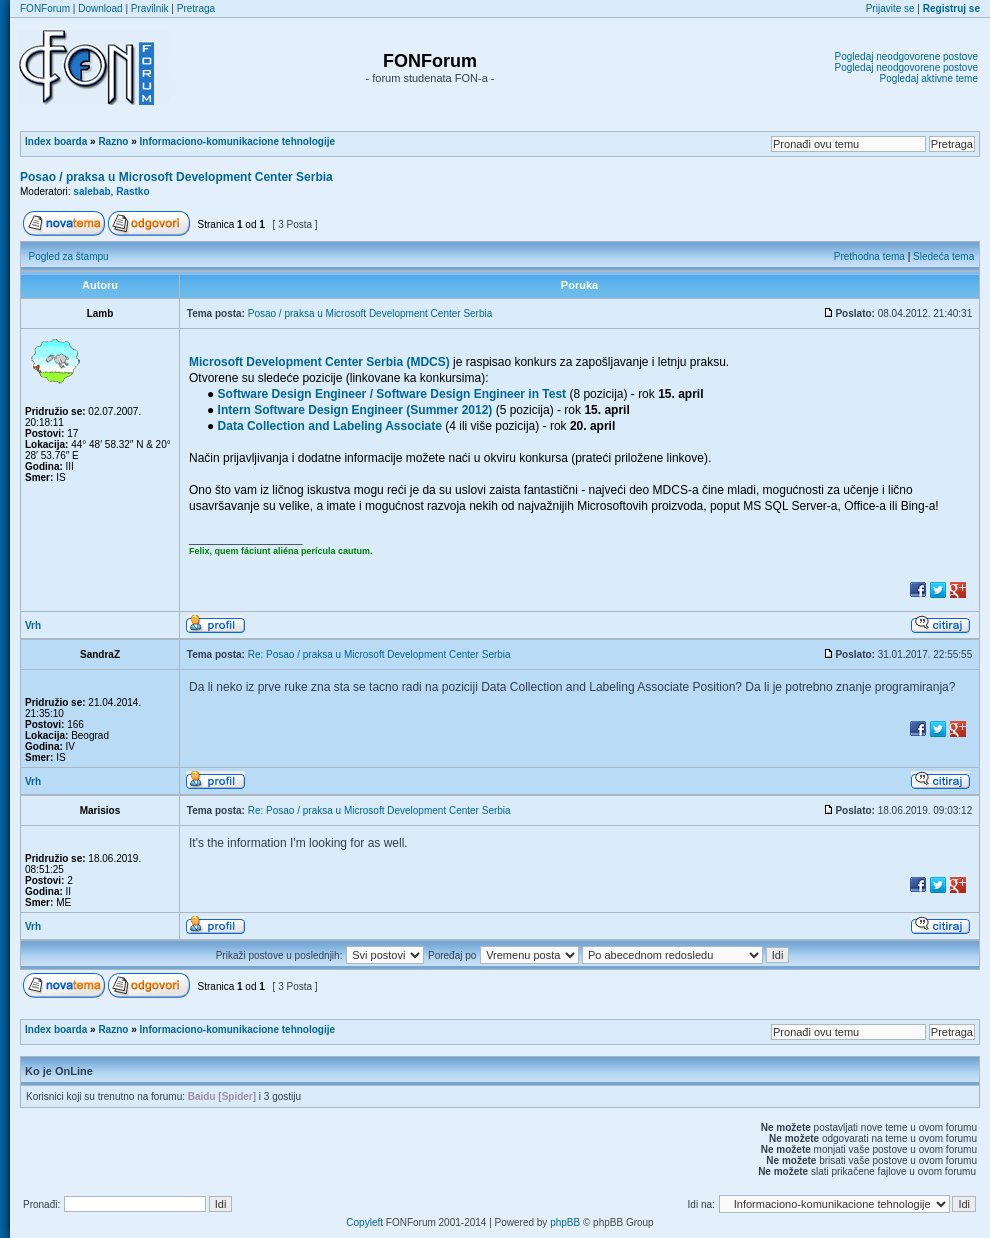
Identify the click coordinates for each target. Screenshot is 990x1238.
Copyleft (364, 1222)
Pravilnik (150, 8)
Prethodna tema (869, 256)
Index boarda (56, 141)
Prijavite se (890, 8)
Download (100, 8)
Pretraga (196, 8)
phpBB (565, 1222)
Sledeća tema (943, 256)
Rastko (132, 191)
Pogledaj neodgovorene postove (906, 56)
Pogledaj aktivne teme (929, 78)
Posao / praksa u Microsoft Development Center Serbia (176, 177)
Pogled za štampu (69, 256)
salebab (91, 191)
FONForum (45, 8)
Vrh (33, 625)
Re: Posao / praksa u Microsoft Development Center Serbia (379, 654)
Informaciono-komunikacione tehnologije (238, 141)
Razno (113, 141)
